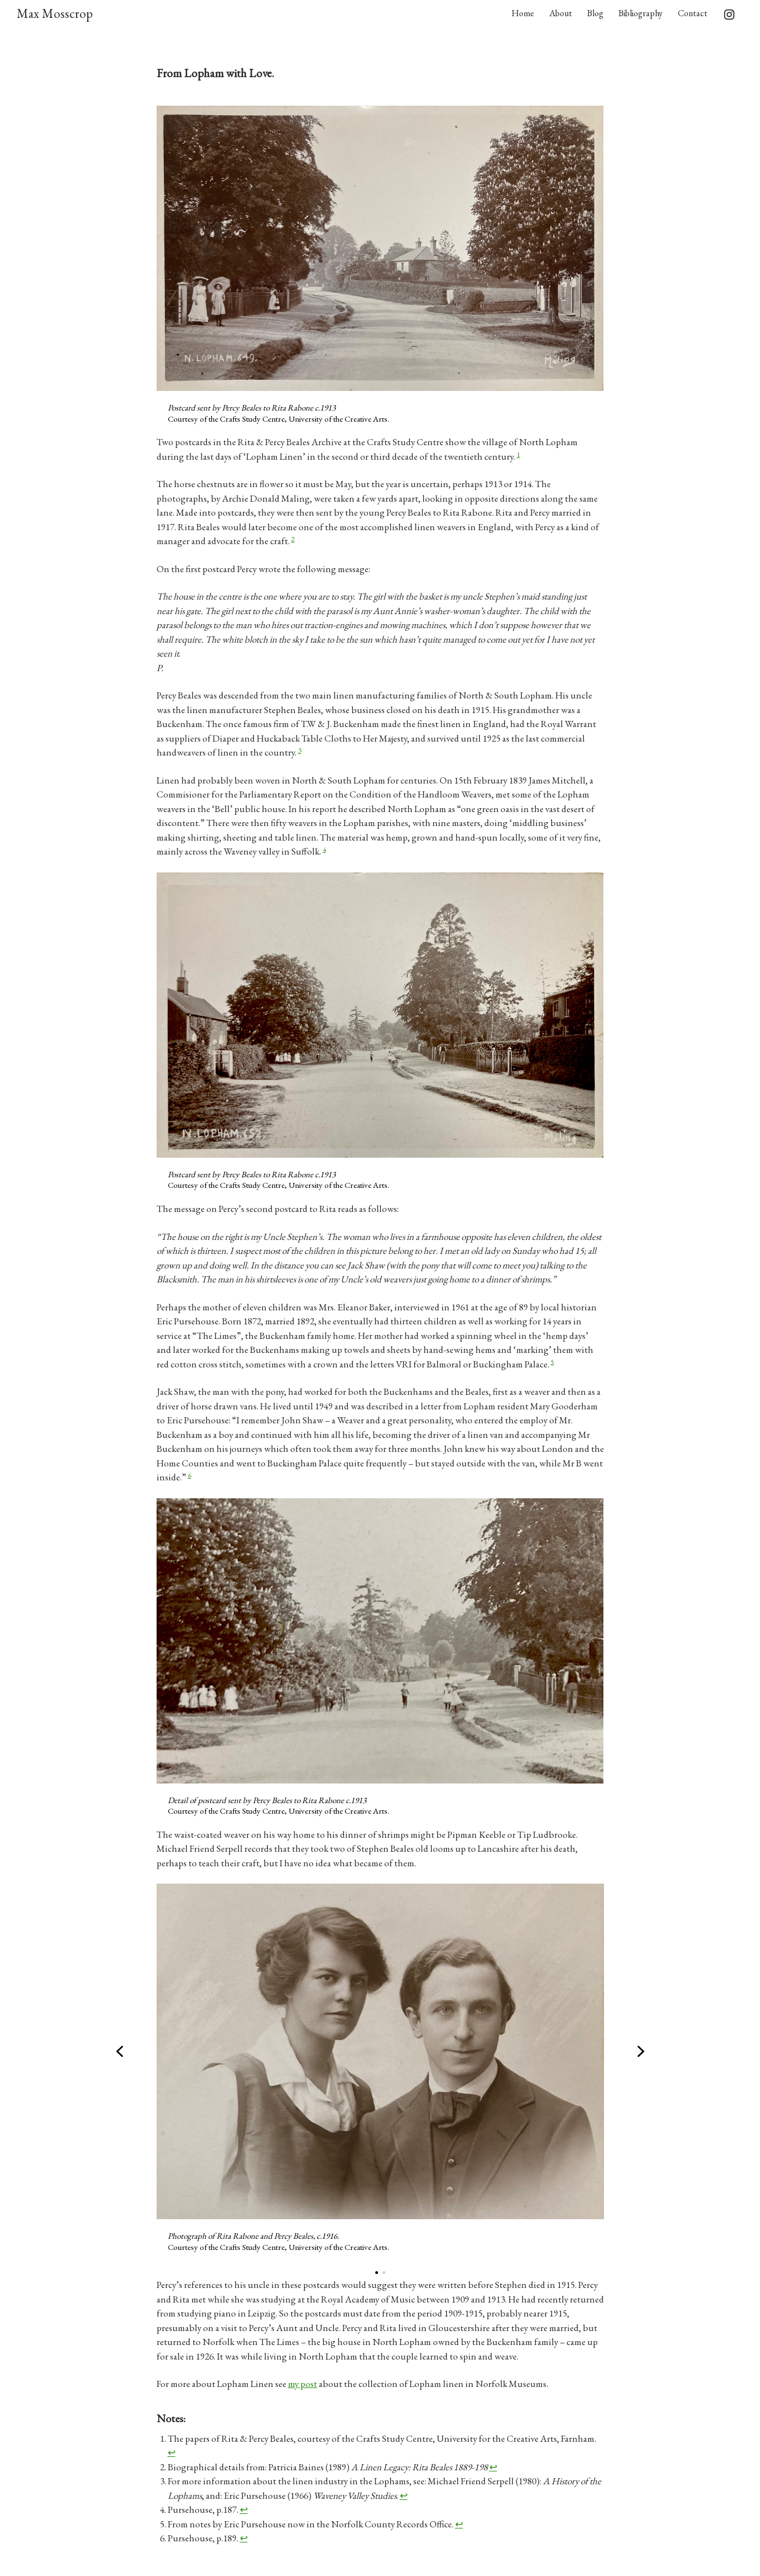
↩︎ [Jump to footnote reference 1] (172, 2452)
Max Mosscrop (55, 13)
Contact (692, 13)
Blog (595, 13)
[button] (120, 2051)
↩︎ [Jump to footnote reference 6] (244, 2538)
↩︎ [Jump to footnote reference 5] (459, 2524)
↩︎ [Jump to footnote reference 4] (244, 2509)
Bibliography (641, 13)
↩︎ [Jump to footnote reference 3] (404, 2495)
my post (302, 2383)
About (560, 13)
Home (523, 13)
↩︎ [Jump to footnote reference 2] (493, 2467)
